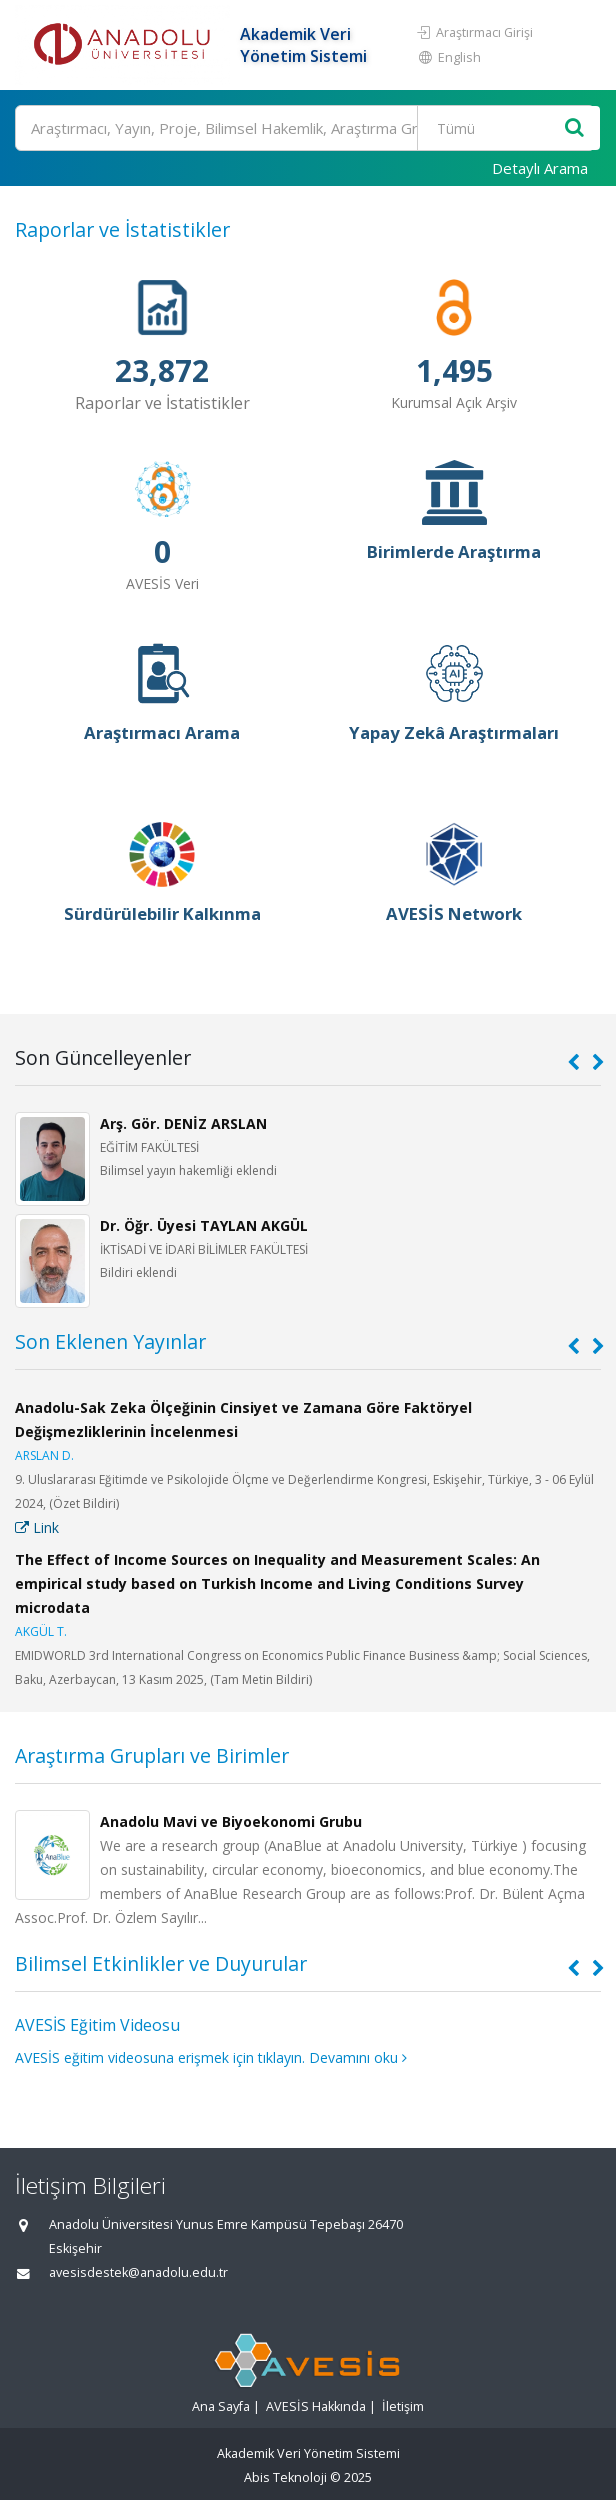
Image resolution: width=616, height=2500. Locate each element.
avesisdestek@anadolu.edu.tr (138, 2272)
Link (37, 1527)
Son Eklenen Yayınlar (110, 1341)
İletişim (403, 2406)
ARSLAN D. (44, 1455)
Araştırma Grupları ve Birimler (152, 1755)
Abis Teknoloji (285, 2477)
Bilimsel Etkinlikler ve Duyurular (161, 1963)
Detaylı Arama (540, 168)
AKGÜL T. (41, 1631)
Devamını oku (358, 2057)
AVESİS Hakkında (316, 2406)
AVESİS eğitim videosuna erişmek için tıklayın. (160, 2057)
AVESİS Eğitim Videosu (97, 2025)
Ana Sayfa (221, 2406)
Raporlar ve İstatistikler (122, 229)
